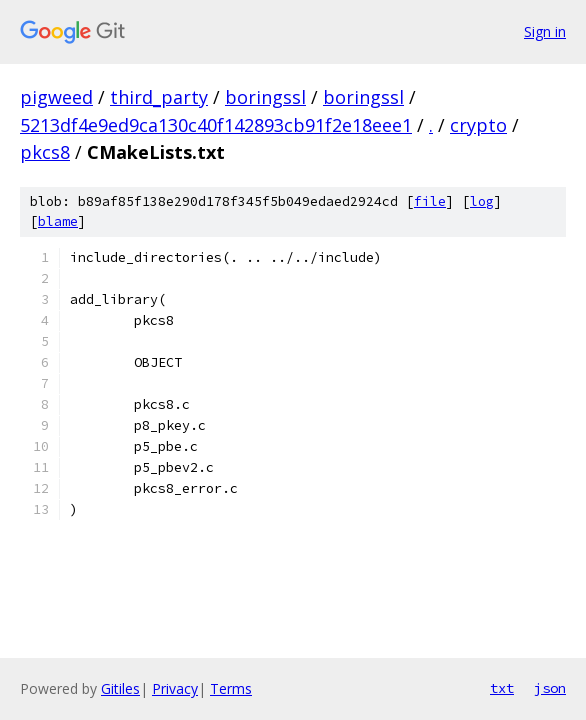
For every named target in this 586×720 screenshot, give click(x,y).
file (430, 201)
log (482, 201)
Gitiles (120, 688)
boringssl (265, 97)
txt (502, 688)
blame (58, 221)
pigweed (56, 97)
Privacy (175, 688)
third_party (159, 97)
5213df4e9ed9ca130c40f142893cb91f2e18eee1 (216, 125)
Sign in (545, 31)
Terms (231, 688)
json (550, 688)
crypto (478, 125)
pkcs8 (45, 152)
